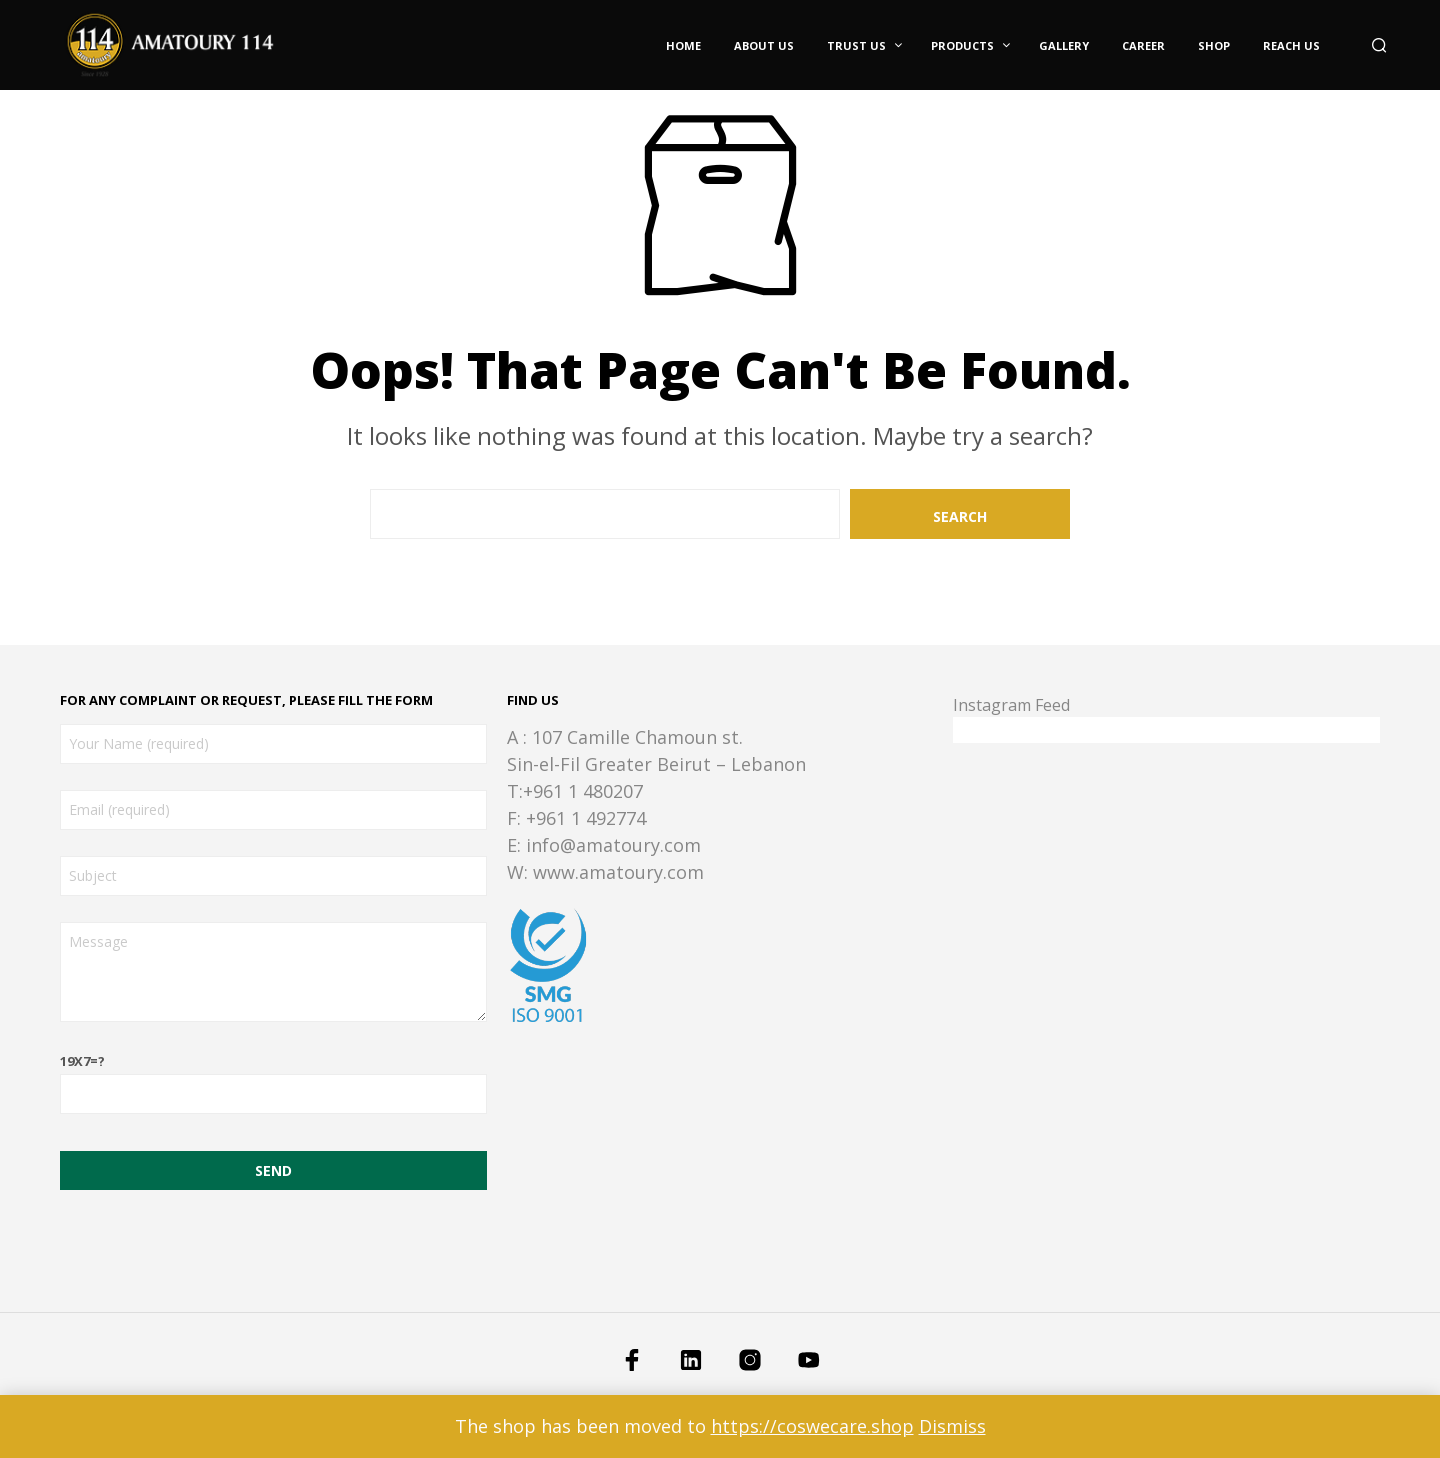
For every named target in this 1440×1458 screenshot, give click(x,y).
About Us (764, 45)
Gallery (1064, 45)
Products (962, 45)
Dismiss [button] (952, 1426)
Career (1143, 45)
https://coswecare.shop (812, 1426)
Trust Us (856, 45)
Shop (1214, 45)
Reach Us (1291, 45)
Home (683, 45)
